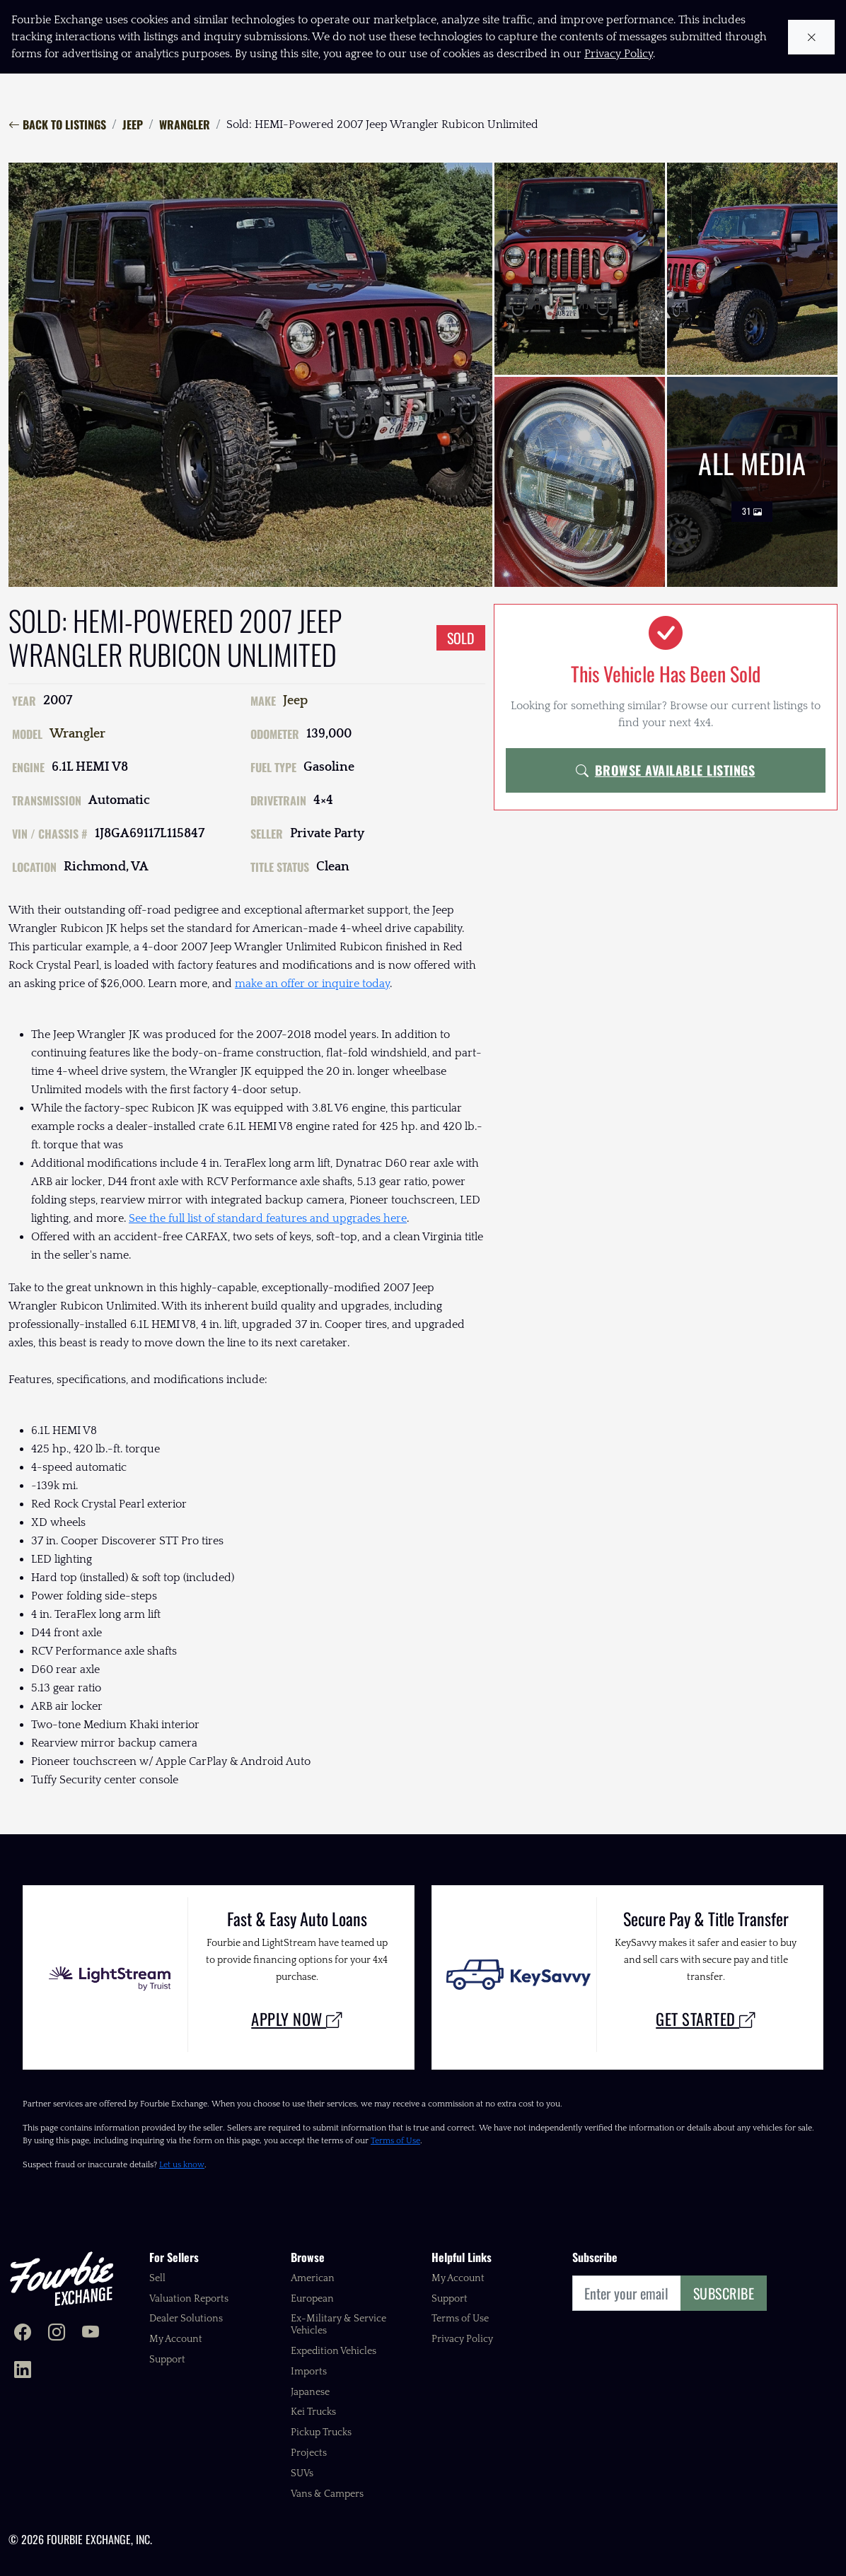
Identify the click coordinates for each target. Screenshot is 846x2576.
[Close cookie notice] (811, 37)
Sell (157, 2278)
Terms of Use (395, 2140)
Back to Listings (57, 124)
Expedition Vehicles (333, 2351)
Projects (309, 2453)
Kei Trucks (313, 2412)
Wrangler (184, 124)
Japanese (310, 2392)
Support (167, 2359)
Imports (309, 2371)
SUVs (302, 2473)
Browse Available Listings (665, 770)
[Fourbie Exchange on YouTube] (90, 2334)
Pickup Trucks (321, 2432)
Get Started (705, 2018)
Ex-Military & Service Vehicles (338, 2324)
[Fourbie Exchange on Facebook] (22, 2334)
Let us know (181, 2164)
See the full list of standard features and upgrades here (268, 1218)
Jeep (132, 124)
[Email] (626, 2293)
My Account (175, 2339)
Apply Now (296, 2018)
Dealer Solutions (186, 2318)
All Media (752, 482)
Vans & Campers (327, 2494)
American (313, 2278)
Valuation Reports (188, 2298)
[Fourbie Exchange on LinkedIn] (22, 2371)
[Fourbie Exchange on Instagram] (56, 2334)
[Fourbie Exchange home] (61, 2279)
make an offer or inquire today (312, 983)
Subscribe (724, 2293)
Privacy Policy (462, 2339)
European (312, 2298)
